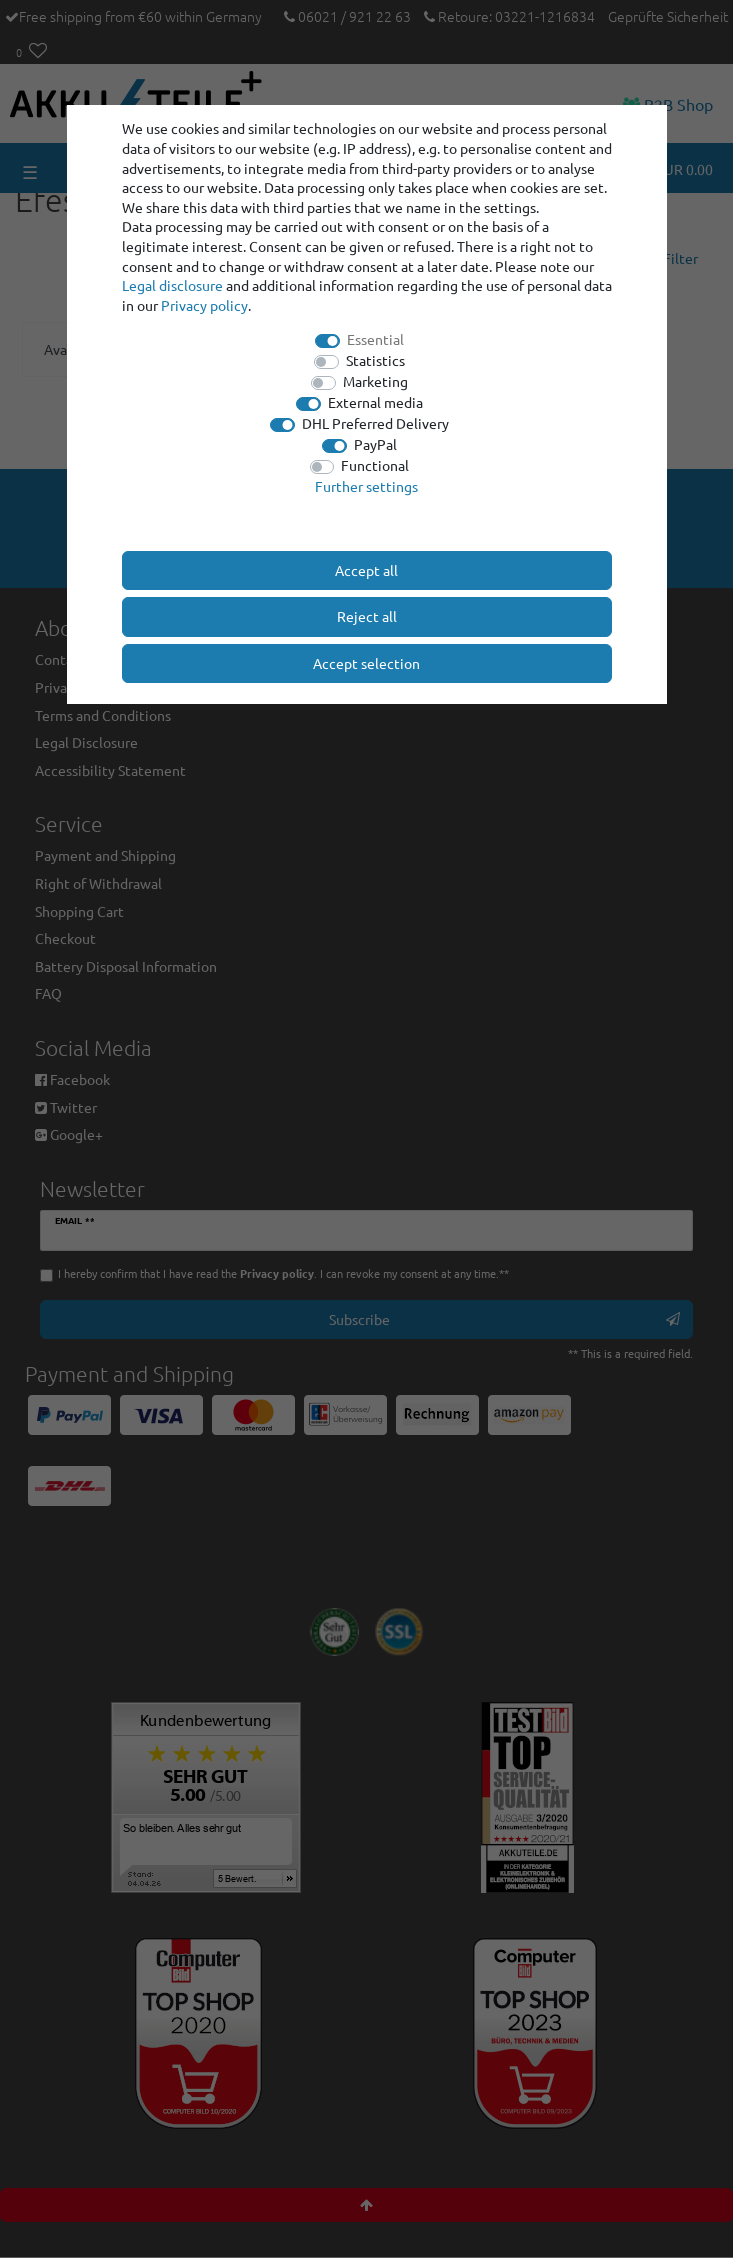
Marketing (375, 381)
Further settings (366, 486)
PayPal (375, 444)
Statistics (375, 360)
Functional (375, 465)
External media (375, 402)
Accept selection (366, 663)
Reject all (367, 616)
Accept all (366, 570)
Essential (375, 339)
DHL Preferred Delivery (375, 423)
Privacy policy (204, 305)
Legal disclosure (172, 285)
